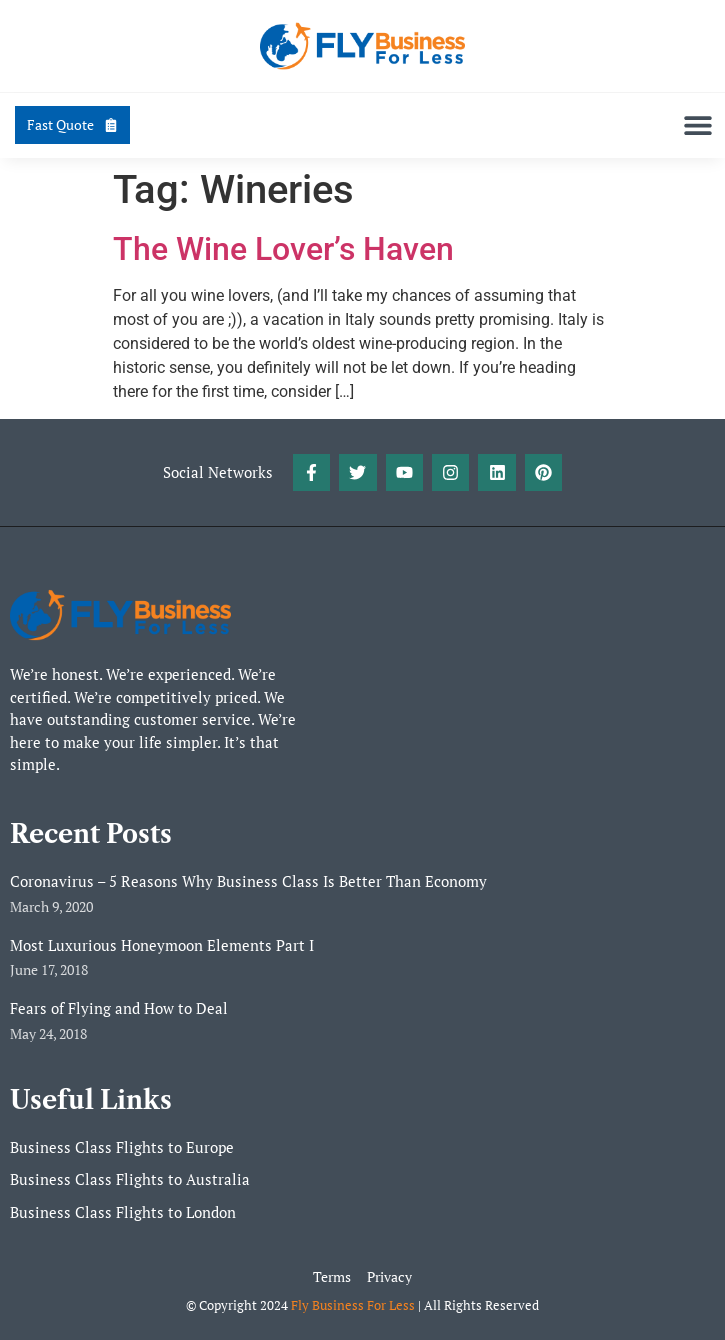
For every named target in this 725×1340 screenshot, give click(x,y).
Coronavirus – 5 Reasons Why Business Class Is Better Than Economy (248, 881)
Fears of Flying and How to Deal (119, 1008)
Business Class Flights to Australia (130, 1179)
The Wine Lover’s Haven (283, 249)
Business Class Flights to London (123, 1212)
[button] (697, 125)
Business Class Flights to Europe (122, 1147)
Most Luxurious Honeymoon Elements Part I (162, 945)
